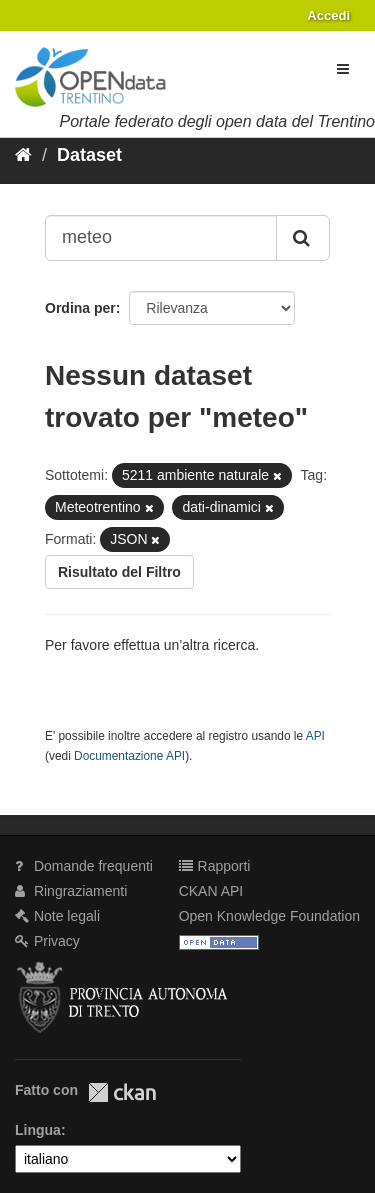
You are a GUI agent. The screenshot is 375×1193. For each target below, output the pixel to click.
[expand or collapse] (343, 69)
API (315, 736)
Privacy (47, 941)
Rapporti (215, 866)
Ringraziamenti (71, 891)
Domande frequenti (84, 866)
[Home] (23, 155)
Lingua (38, 1130)
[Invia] (303, 238)
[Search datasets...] (161, 238)
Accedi (328, 15)
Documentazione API (129, 756)
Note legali (57, 916)
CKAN (122, 1092)
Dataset (89, 155)
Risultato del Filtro (119, 572)
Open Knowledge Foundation (269, 916)
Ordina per (80, 308)
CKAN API (211, 891)
